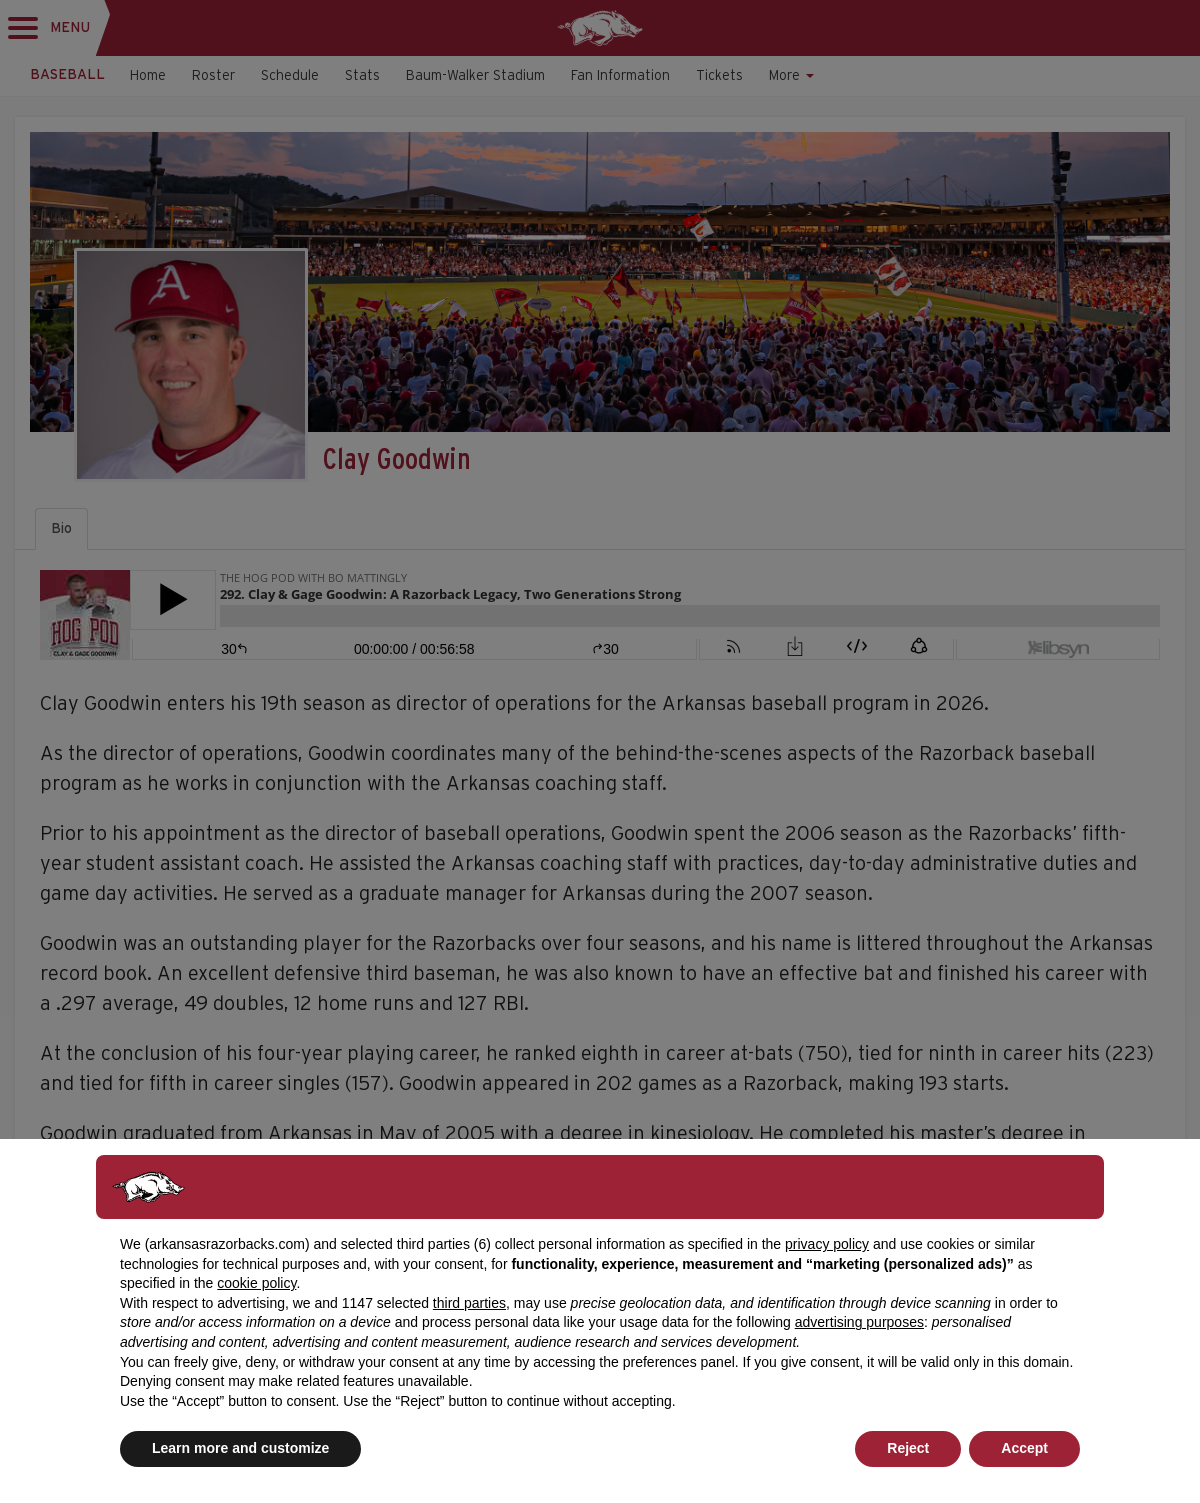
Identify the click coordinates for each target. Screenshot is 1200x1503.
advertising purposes (859, 1322)
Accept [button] (1024, 1448)
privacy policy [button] (827, 1244)
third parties (469, 1303)
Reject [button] (908, 1448)
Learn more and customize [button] (240, 1448)
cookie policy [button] (256, 1283)
